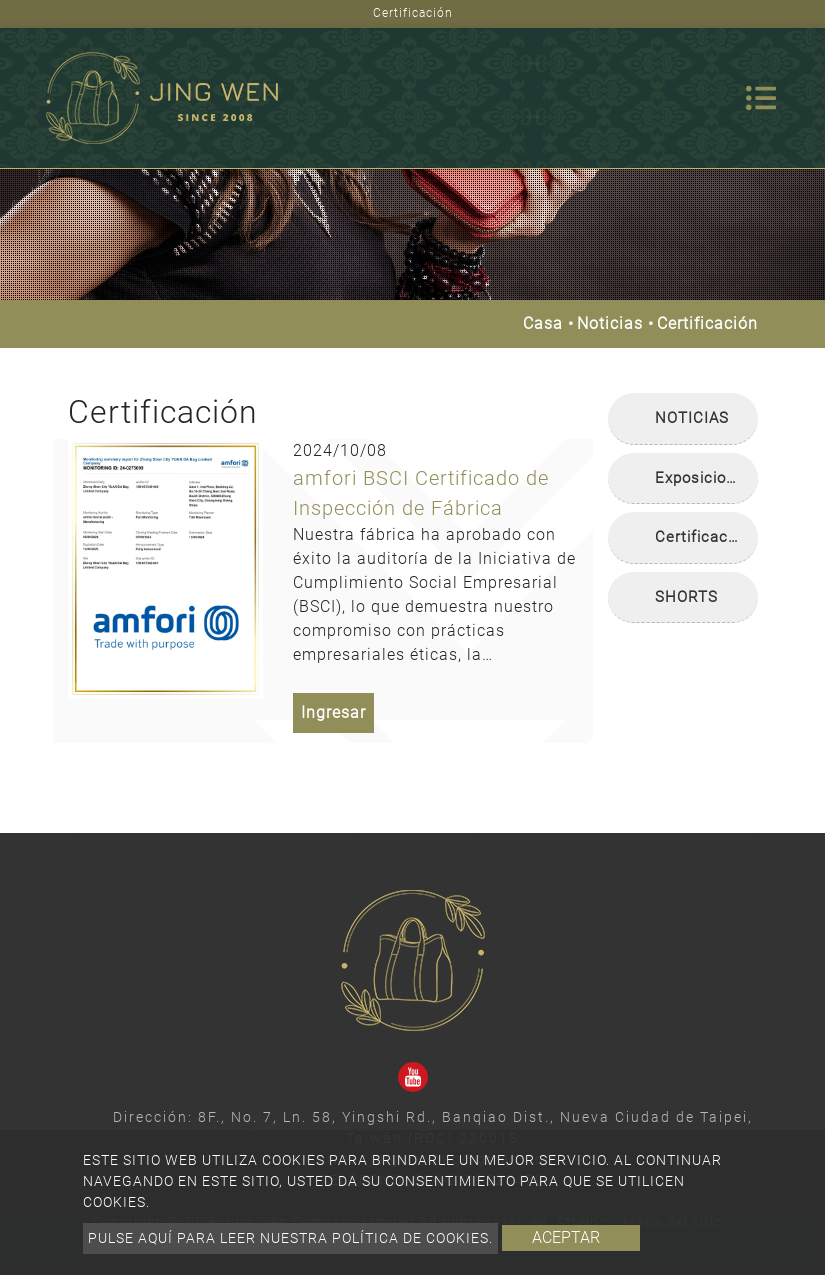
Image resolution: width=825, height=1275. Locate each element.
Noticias (610, 323)
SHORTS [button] (686, 597)
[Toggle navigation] (761, 98)
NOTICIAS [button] (692, 418)
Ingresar (333, 712)
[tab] (683, 419)
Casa (543, 323)
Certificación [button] (702, 537)
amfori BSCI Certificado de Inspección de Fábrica (421, 493)
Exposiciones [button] (704, 478)
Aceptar (566, 1237)
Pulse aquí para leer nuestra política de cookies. (290, 1238)
